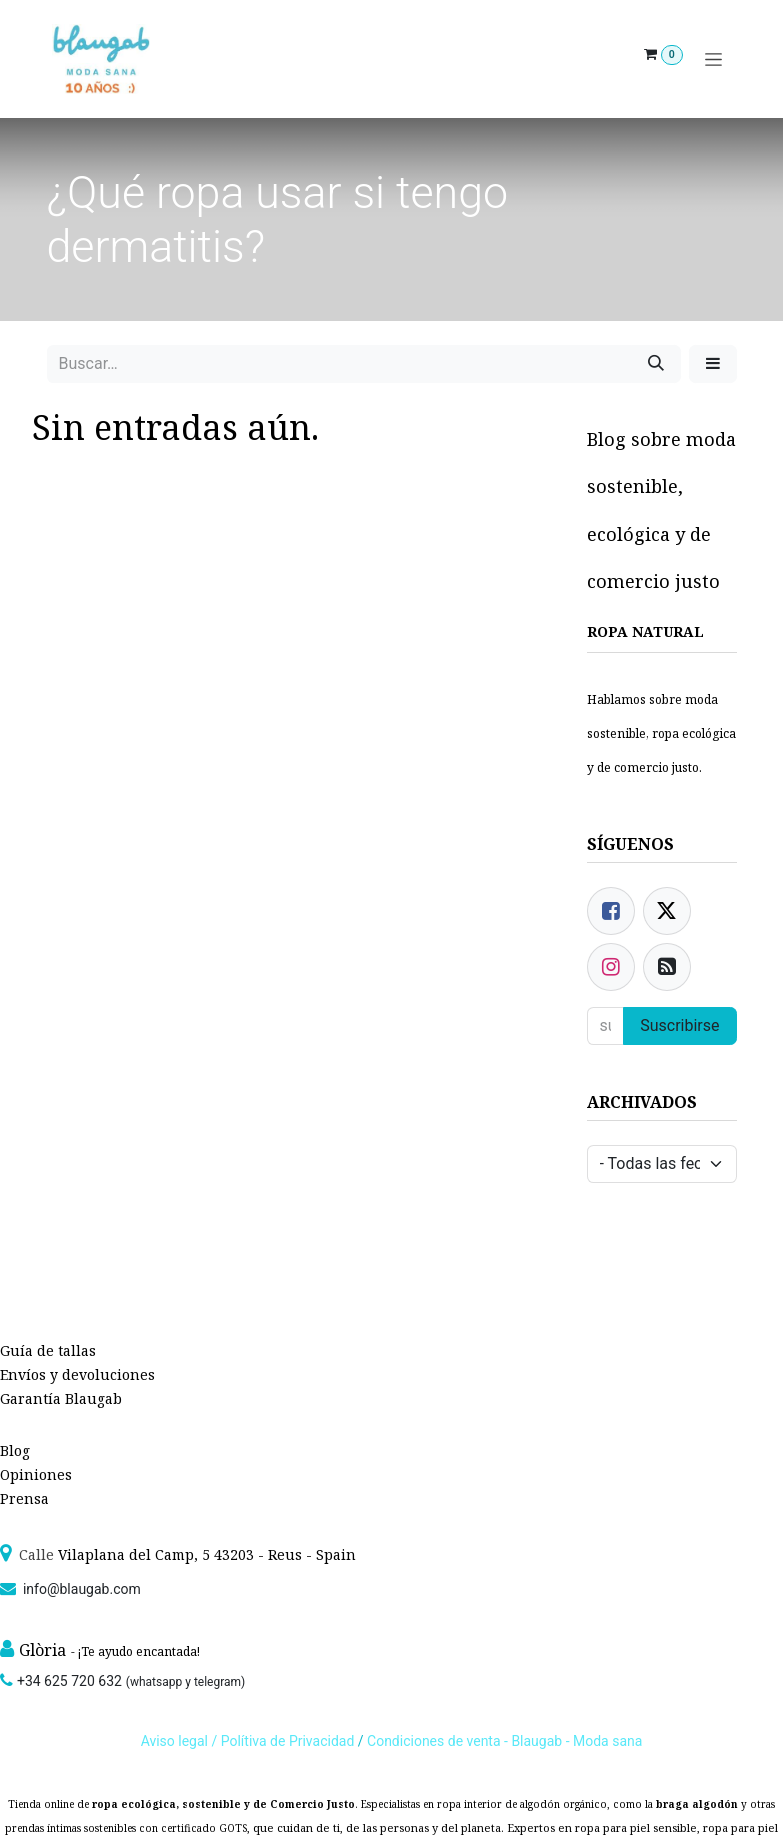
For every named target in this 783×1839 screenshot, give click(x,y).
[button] (713, 364)
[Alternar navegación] (713, 59)
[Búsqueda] (656, 364)
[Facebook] (611, 911)
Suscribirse (679, 1025)
